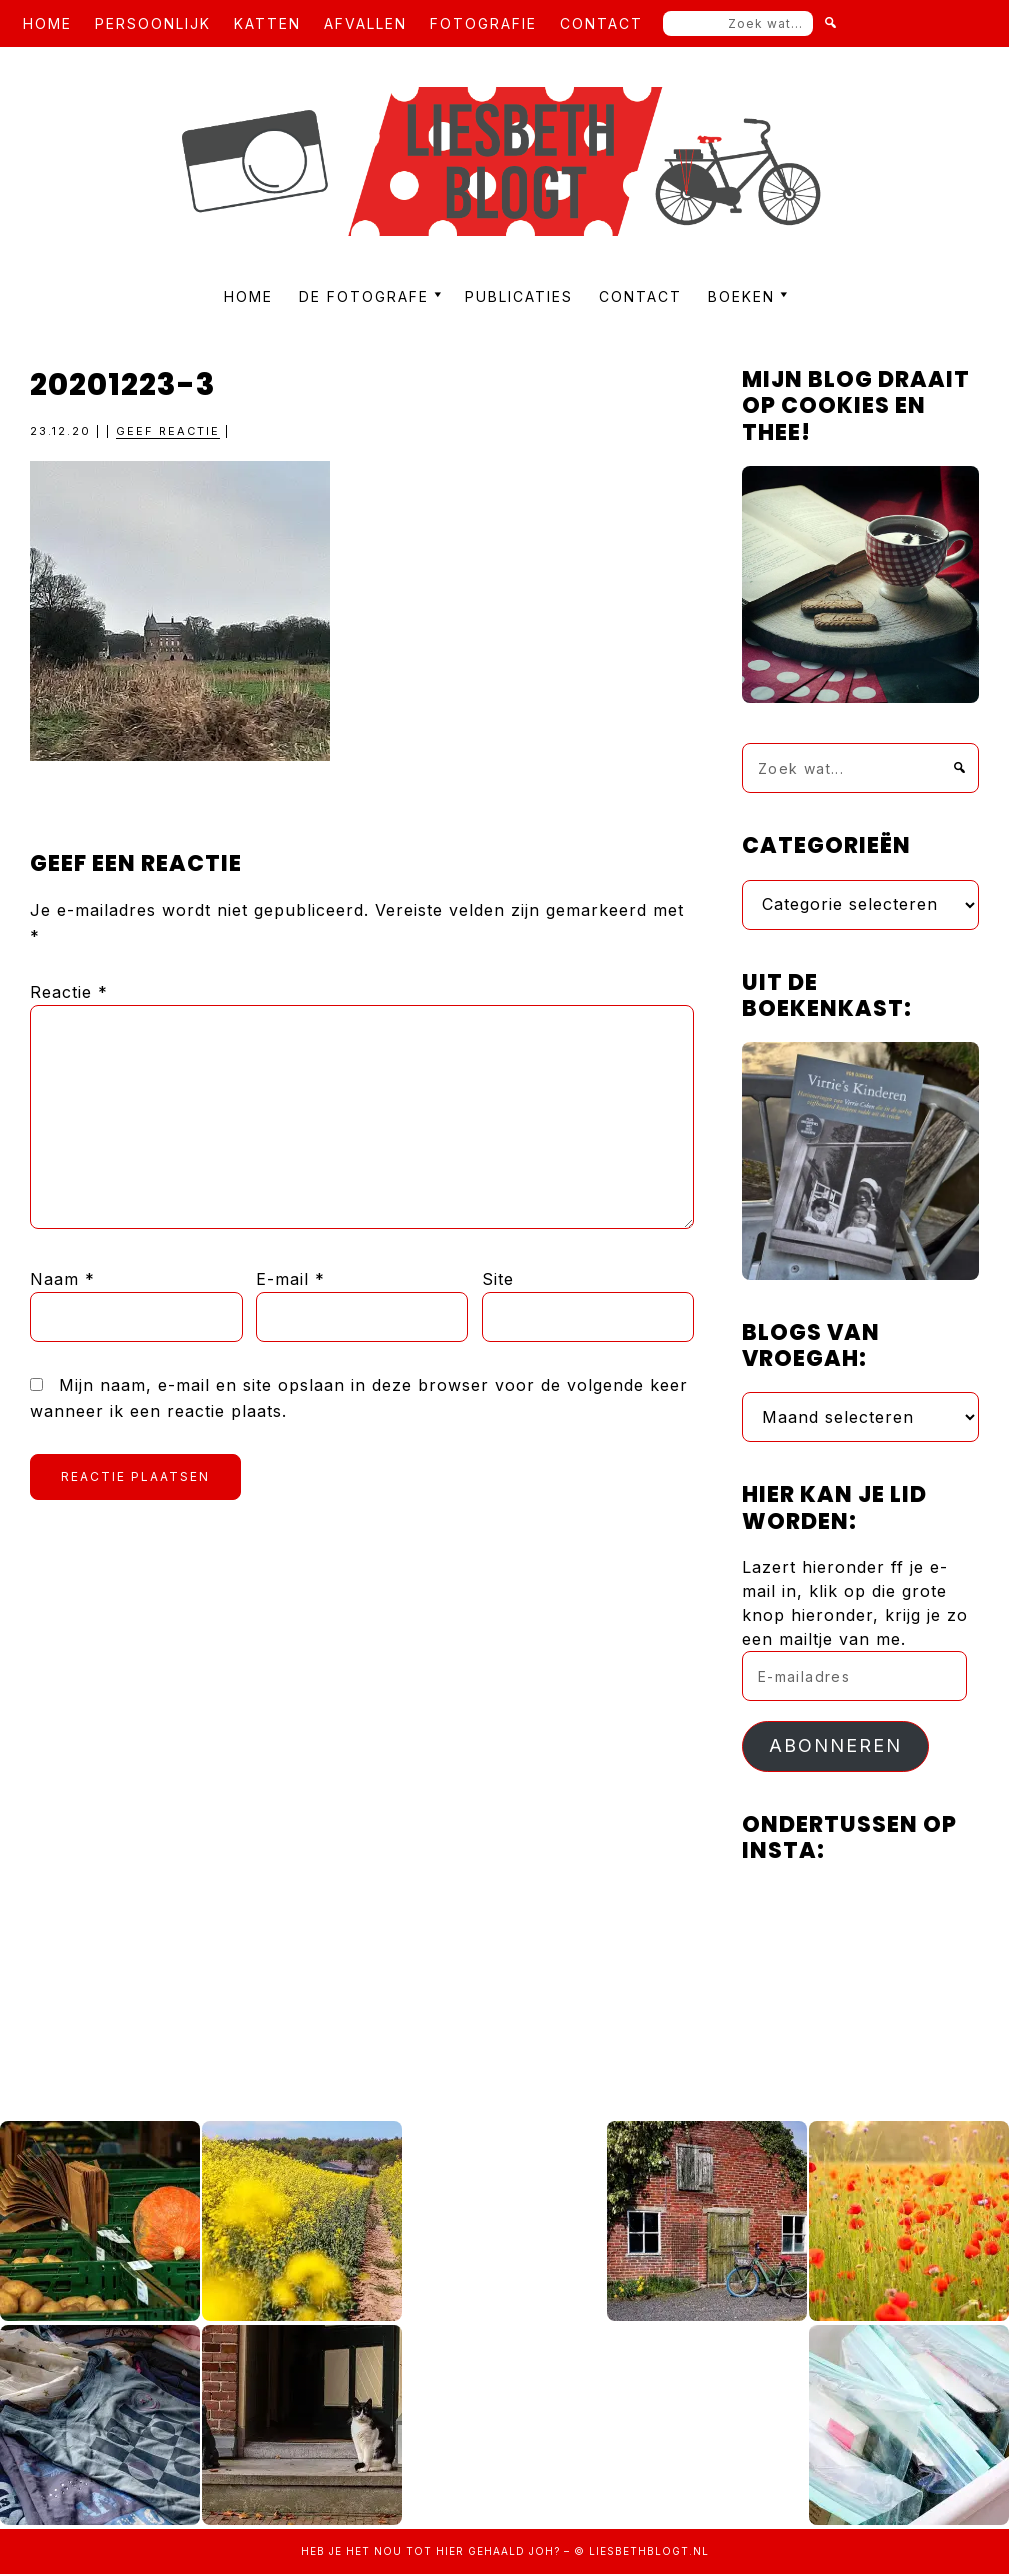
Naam (62, 1279)
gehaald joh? (514, 2551)
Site (498, 1279)
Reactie (69, 992)
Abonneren (835, 1745)
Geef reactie (168, 431)
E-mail (290, 1279)
